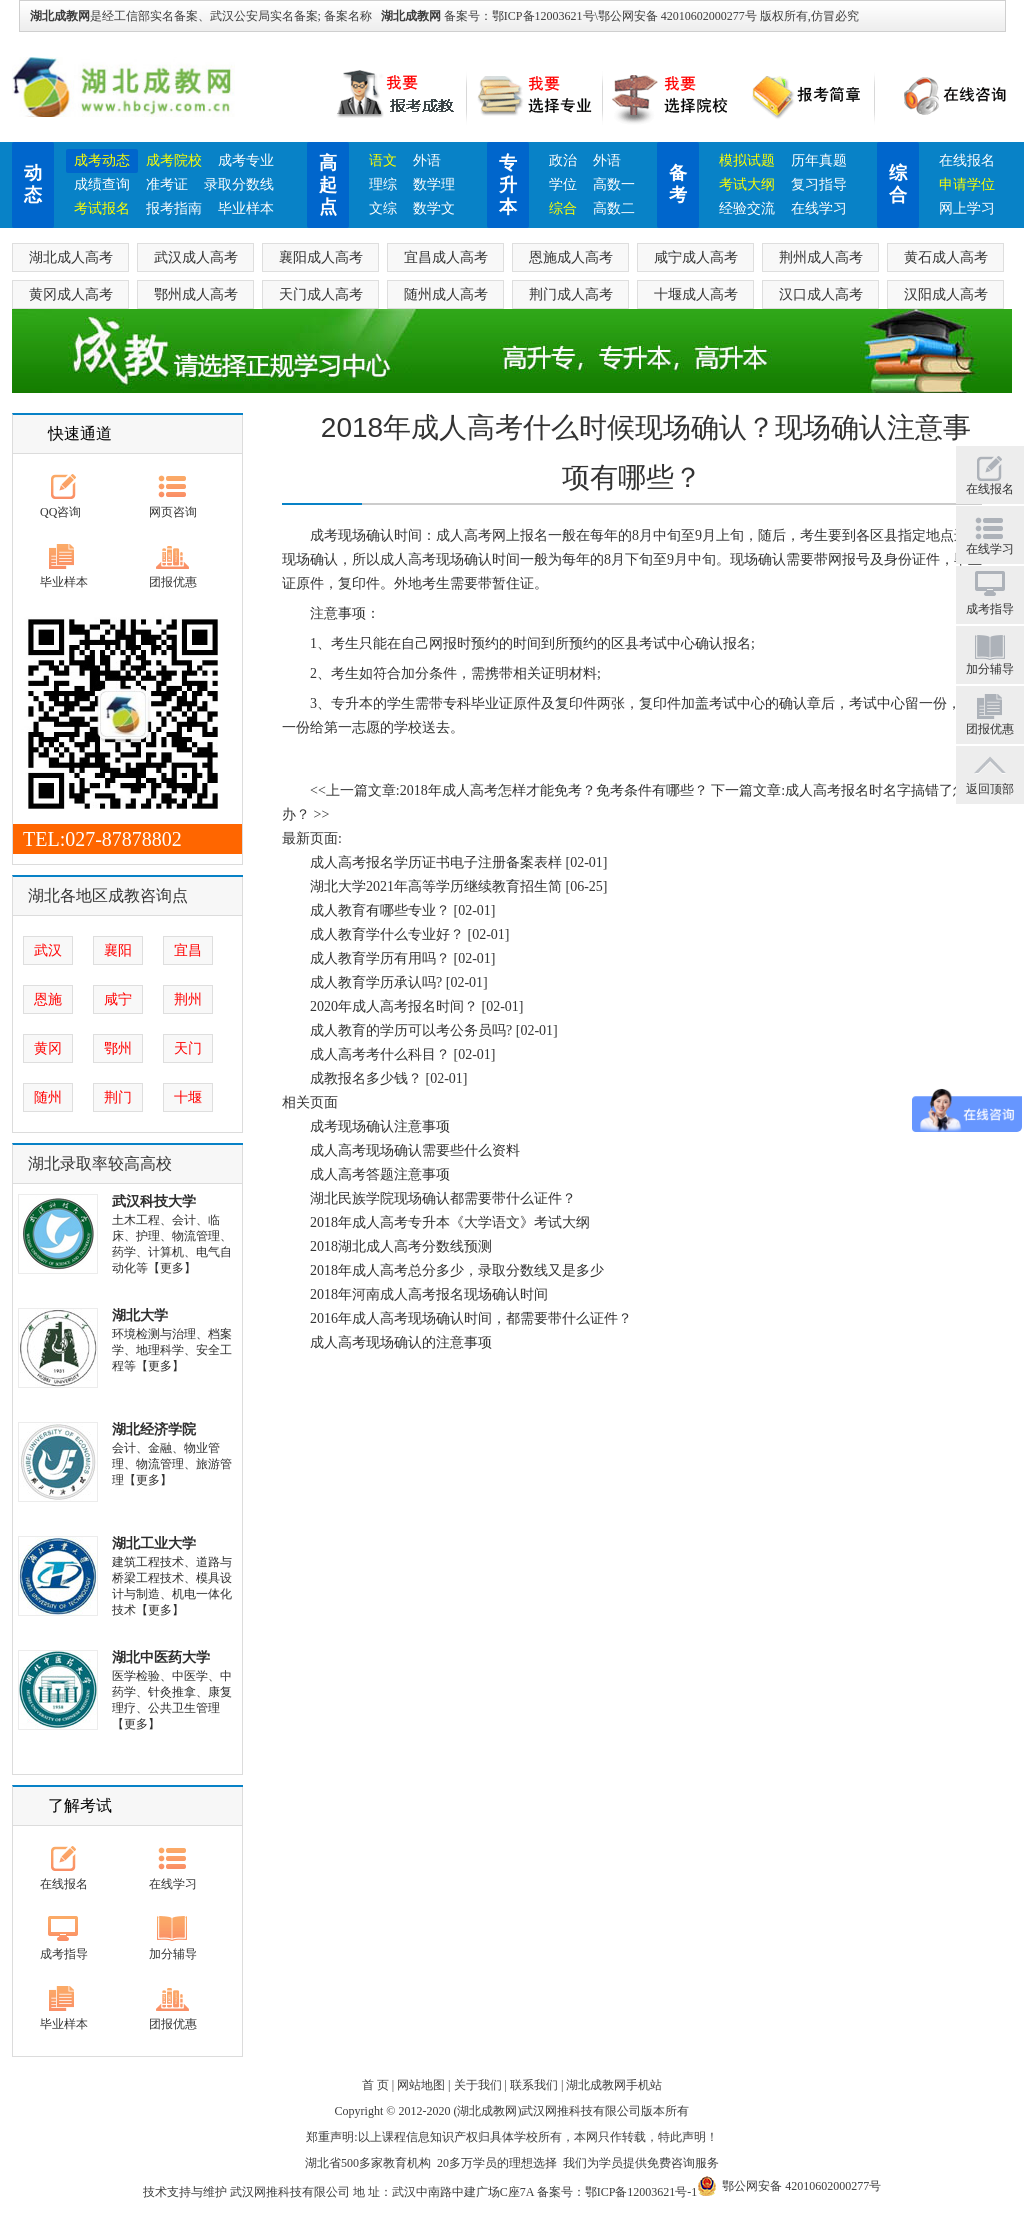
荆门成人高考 (571, 294)
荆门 (118, 1097)
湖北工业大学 (154, 1543)
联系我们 (534, 2085)
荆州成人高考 (821, 257)
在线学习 (819, 208)
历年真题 (819, 160)
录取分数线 (239, 184)
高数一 (614, 184)
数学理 (434, 184)
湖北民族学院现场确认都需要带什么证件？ (443, 1198)
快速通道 (80, 433)
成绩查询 (102, 184)
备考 (678, 184)
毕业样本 (246, 208)
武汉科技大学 (154, 1201)
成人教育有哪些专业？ (380, 910)
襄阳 (118, 950)
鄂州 (118, 1048)
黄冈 (48, 1048)
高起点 (328, 185)
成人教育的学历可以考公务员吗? (411, 1030)
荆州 (188, 999)
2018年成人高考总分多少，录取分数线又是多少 (457, 1270)
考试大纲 (747, 184)
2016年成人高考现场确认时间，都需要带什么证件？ (471, 1318)
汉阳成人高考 (946, 294)
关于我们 (478, 2085)
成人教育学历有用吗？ (380, 958)
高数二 (614, 208)
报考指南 (174, 208)
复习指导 (819, 184)
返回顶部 (990, 789)
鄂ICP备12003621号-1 (641, 2192)
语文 (383, 160)
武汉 (48, 950)
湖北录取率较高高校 (100, 1163)
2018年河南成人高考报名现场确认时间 (429, 1294)
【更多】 (172, 1268)
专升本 (508, 185)
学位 (563, 184)
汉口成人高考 (821, 294)
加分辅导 (173, 1954)
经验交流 (747, 208)
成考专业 (246, 160)
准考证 (167, 184)
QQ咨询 (60, 512)
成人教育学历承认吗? (376, 982)
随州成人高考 (446, 294)
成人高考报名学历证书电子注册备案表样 (436, 862)
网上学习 (967, 208)
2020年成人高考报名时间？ (394, 1006)
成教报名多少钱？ (366, 1078)
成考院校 (174, 160)
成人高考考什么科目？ (380, 1054)
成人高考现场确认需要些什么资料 (415, 1150)
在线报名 (967, 160)
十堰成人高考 (696, 294)
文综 (383, 208)
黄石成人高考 (946, 257)
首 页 (375, 2085)
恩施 (48, 999)
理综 (383, 184)
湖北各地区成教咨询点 (108, 895)
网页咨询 (173, 512)
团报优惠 (173, 582)
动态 (33, 184)
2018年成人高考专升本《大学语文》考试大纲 (450, 1222)
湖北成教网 (411, 16)
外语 (427, 160)
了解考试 (80, 1805)
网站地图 (421, 2085)
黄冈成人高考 (71, 294)
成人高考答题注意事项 (380, 1174)
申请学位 (967, 184)
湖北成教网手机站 (614, 2085)
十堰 (188, 1097)
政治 (563, 160)
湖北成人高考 (71, 257)
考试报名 (102, 208)
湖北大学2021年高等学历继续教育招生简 (436, 886)
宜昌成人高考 (446, 257)
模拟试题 (747, 160)
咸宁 (118, 999)
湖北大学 (140, 1315)
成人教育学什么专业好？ (387, 934)
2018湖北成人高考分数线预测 (401, 1246)
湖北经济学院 (154, 1429)
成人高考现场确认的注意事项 (401, 1342)
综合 (563, 208)
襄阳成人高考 (321, 257)
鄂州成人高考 (196, 294)
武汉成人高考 (196, 257)
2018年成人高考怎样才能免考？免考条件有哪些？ (554, 790)
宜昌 (188, 950)
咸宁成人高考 (696, 257)
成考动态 (102, 160)
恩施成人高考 (571, 257)
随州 (48, 1097)
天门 (188, 1048)
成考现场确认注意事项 (380, 1126)
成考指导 (64, 1954)
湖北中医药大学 (161, 1657)
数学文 (434, 208)
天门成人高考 (321, 294)
